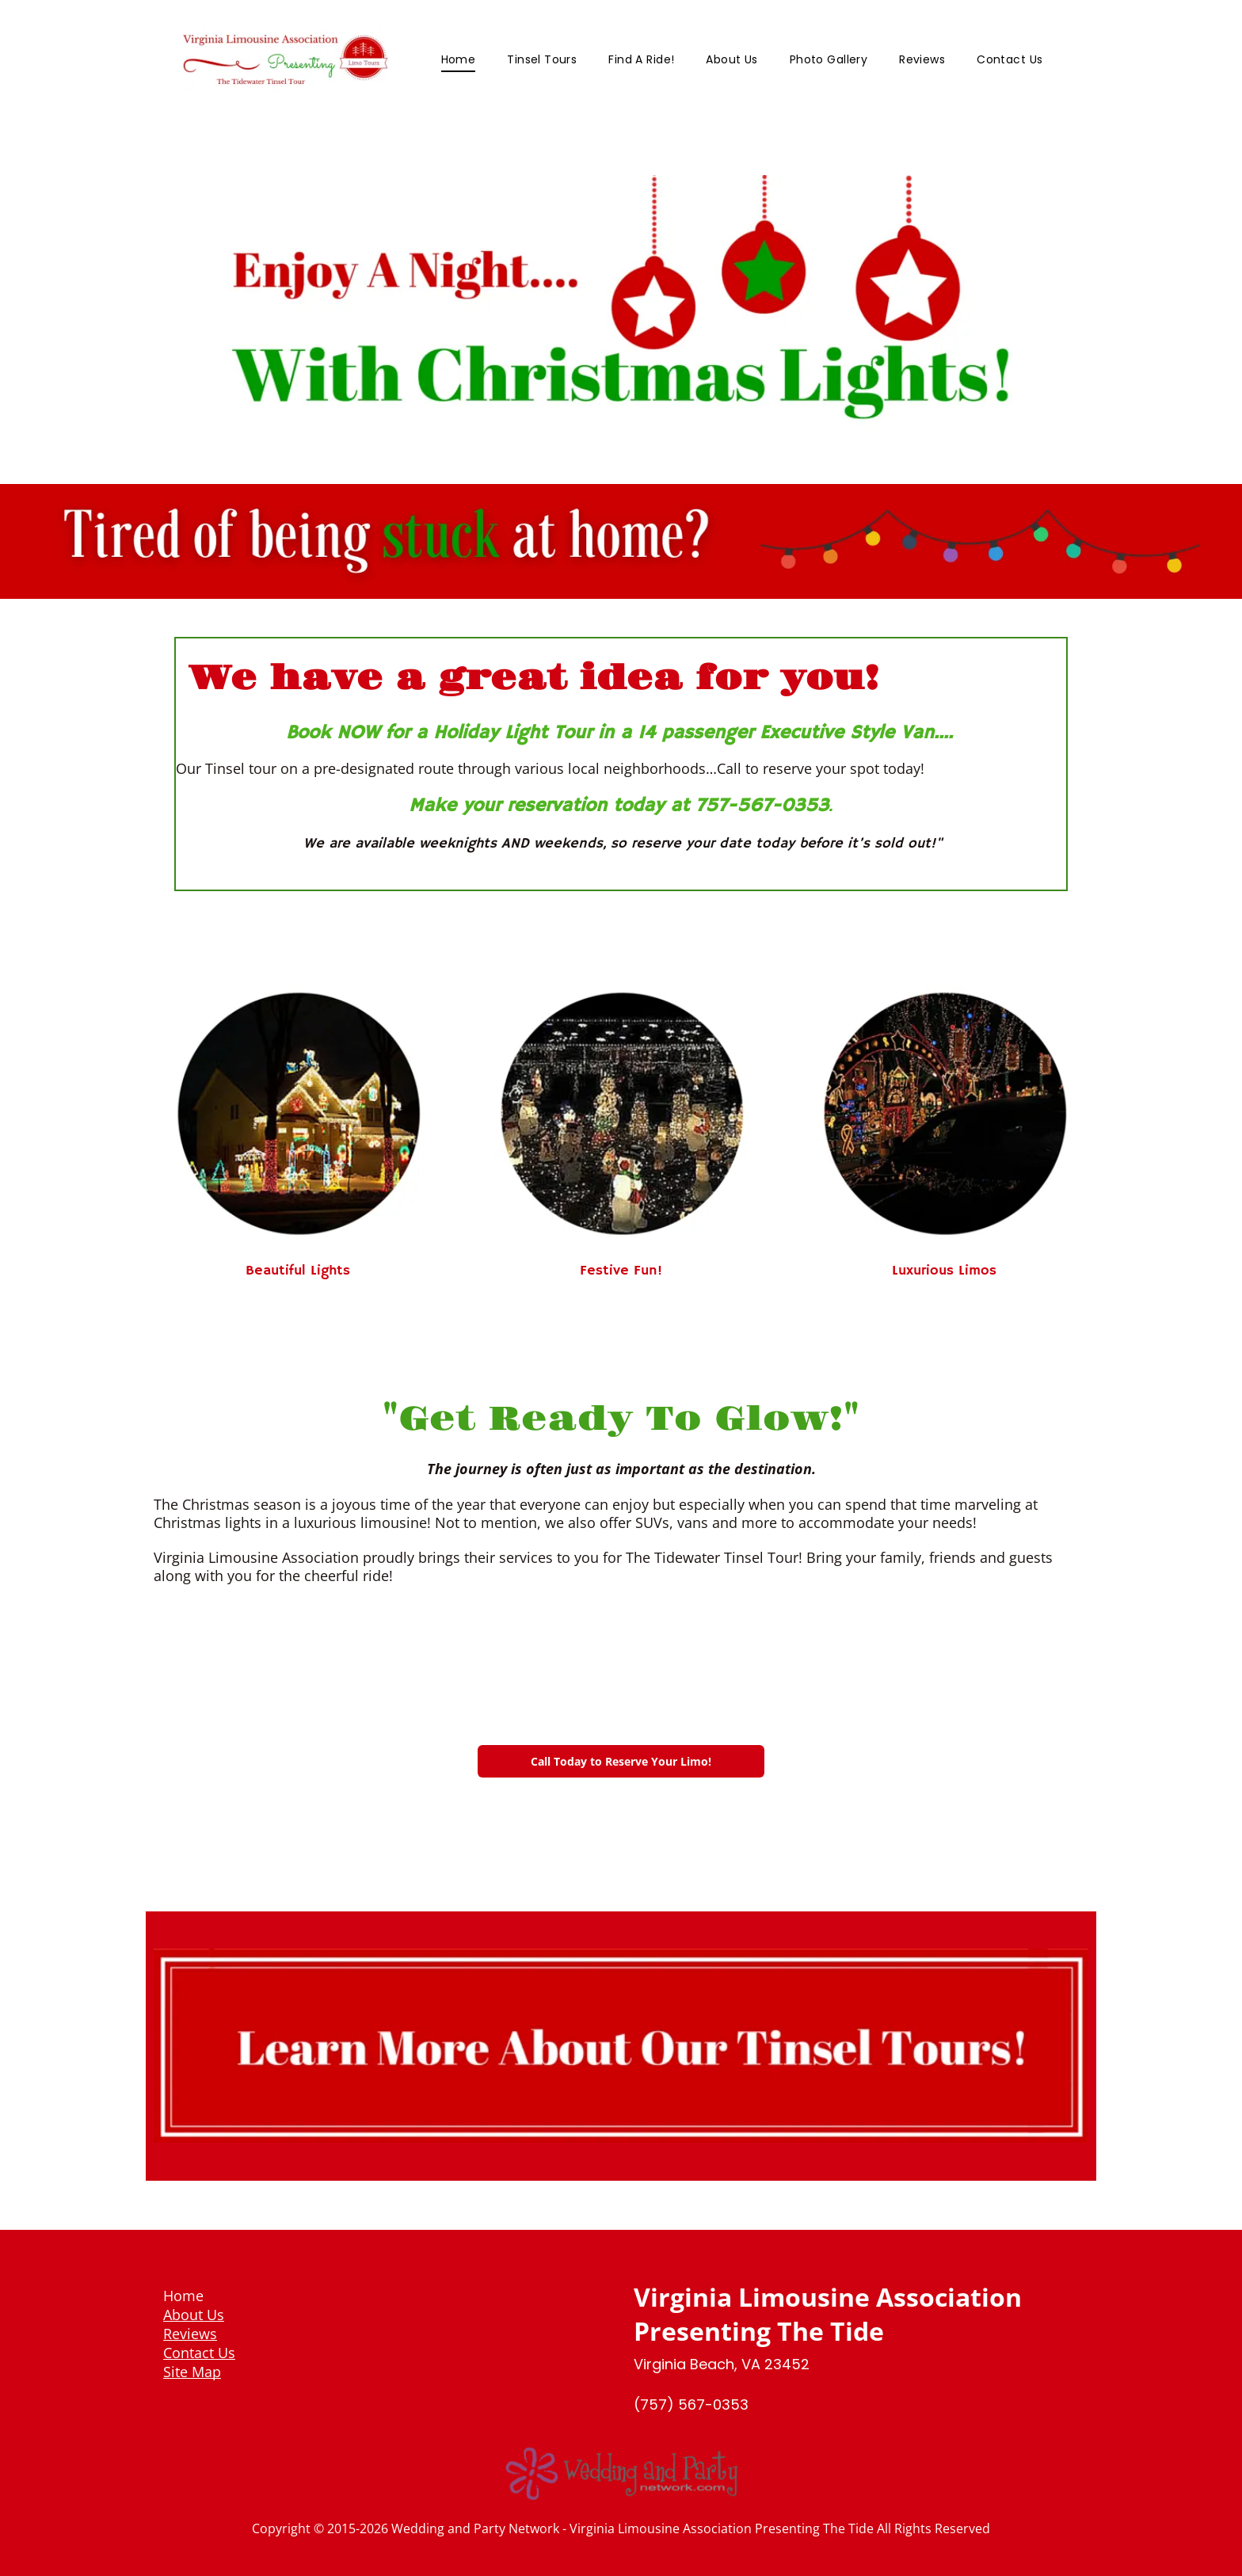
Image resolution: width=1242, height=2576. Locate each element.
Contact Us (199, 2352)
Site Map (192, 2371)
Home (183, 2295)
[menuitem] (458, 60)
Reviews (190, 2333)
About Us (193, 2314)
